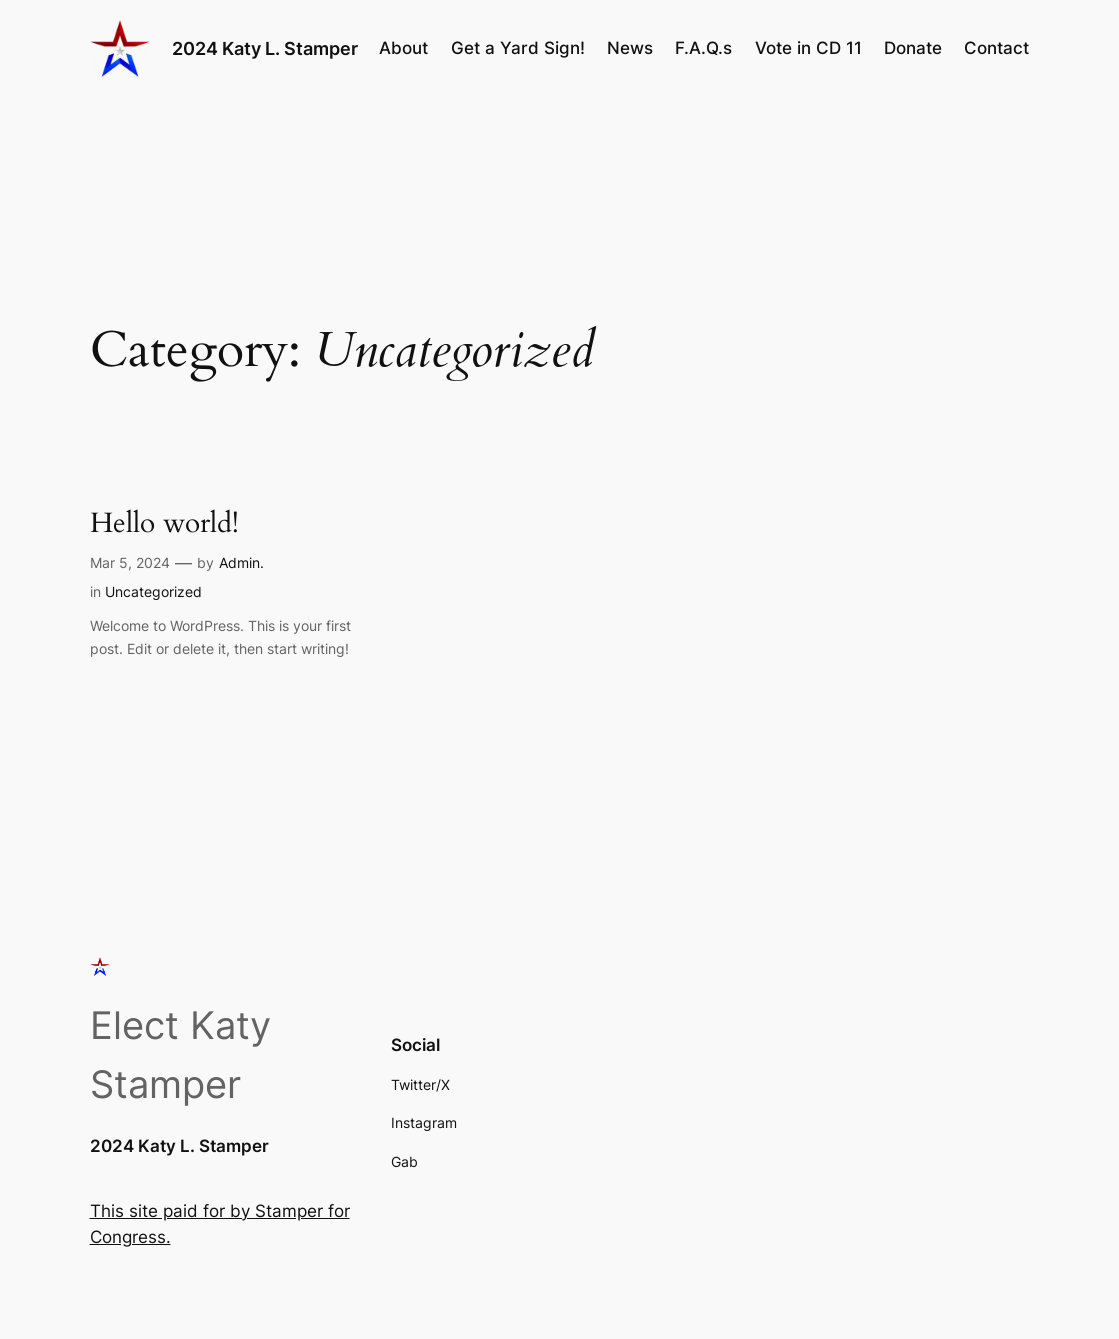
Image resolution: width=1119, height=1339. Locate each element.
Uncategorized (153, 591)
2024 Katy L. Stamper (265, 48)
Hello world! (164, 523)
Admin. (241, 562)
